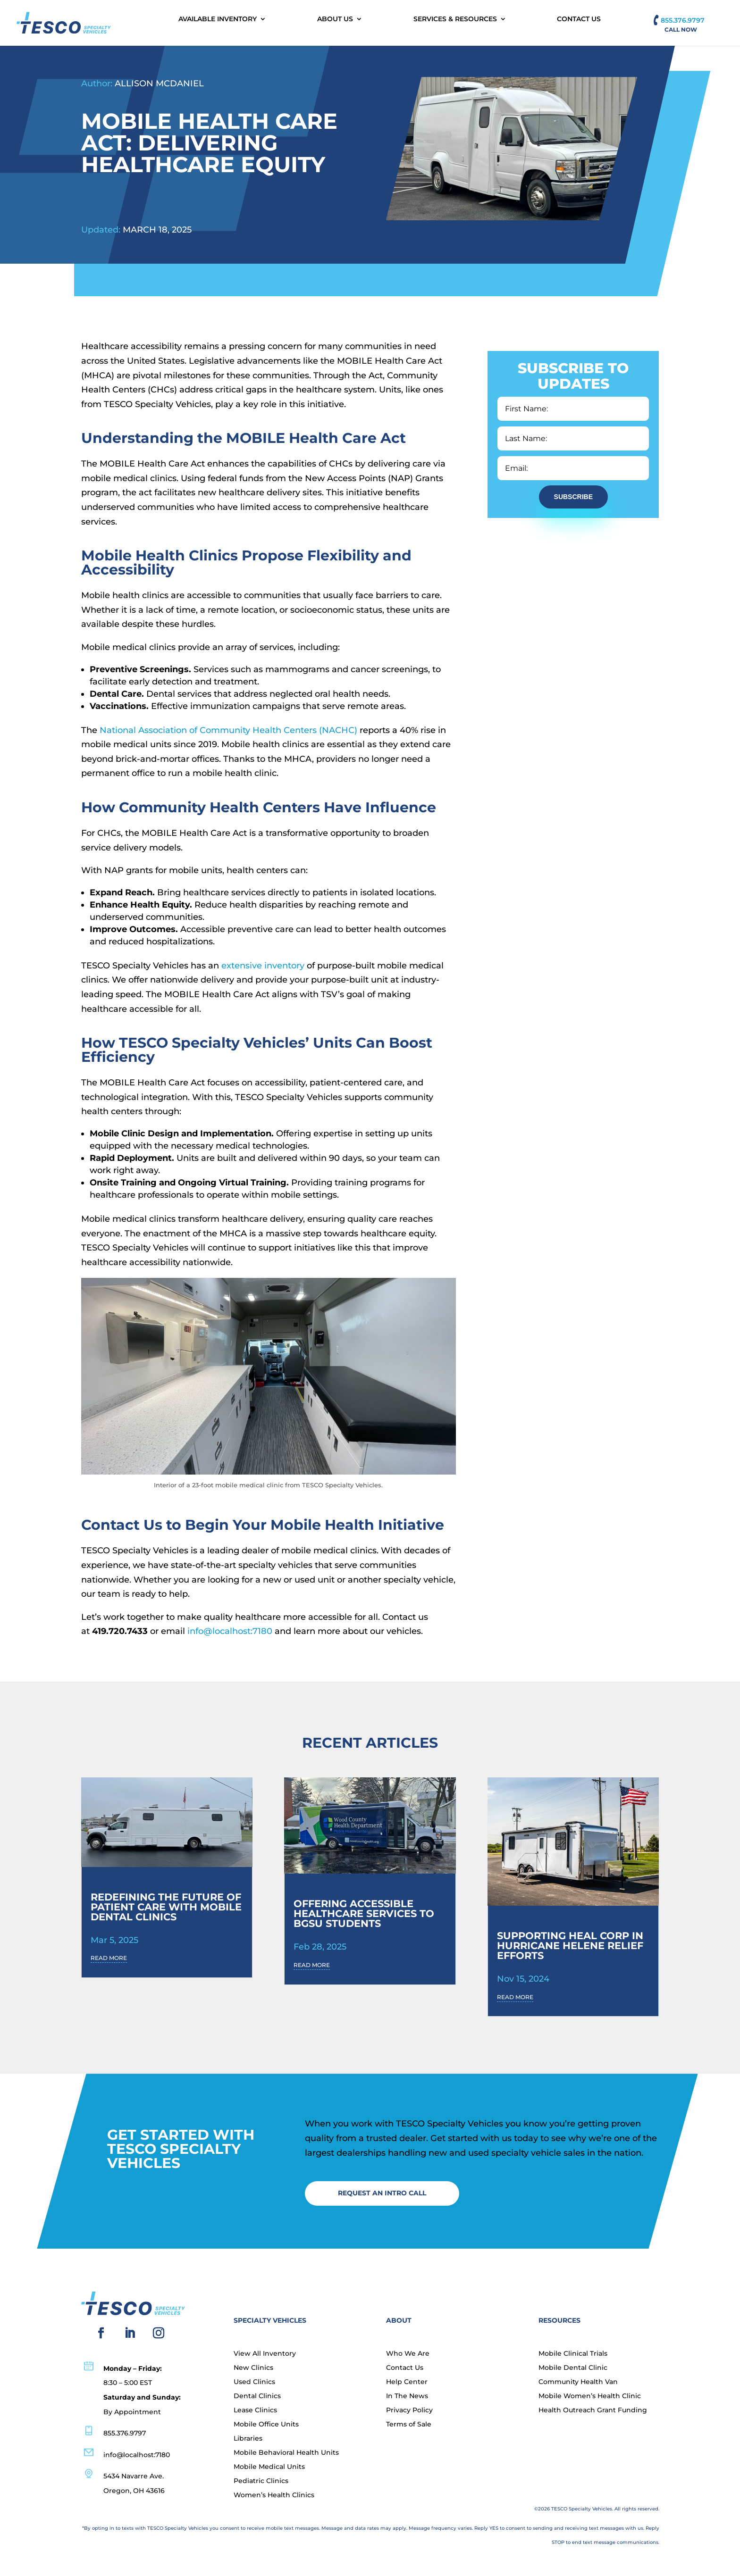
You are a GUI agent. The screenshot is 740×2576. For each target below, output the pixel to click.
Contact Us (579, 19)
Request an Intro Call (382, 2193)
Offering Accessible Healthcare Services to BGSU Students (364, 1913)
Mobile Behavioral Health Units (286, 2453)
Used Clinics (254, 2382)
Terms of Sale (408, 2424)
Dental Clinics (257, 2396)
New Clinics (253, 2368)
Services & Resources (455, 19)
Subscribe (573, 496)
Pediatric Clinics (261, 2481)
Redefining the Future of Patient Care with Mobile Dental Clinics (166, 1907)
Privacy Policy (409, 2410)
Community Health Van (578, 2382)
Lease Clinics (255, 2410)
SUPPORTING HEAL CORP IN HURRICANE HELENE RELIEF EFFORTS (570, 1945)
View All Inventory (265, 2354)
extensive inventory (262, 965)
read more (109, 1957)
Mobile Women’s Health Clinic (589, 2396)
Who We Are (407, 2354)
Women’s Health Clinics (274, 2495)
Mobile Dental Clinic (572, 2368)
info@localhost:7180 (229, 1631)
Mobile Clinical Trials (572, 2354)
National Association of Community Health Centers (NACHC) (228, 730)
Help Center (407, 2382)
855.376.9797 (683, 20)
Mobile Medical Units (269, 2467)
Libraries (248, 2439)
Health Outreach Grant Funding (592, 2410)
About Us (335, 19)
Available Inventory (217, 19)
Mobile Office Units (266, 2424)
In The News (407, 2396)
